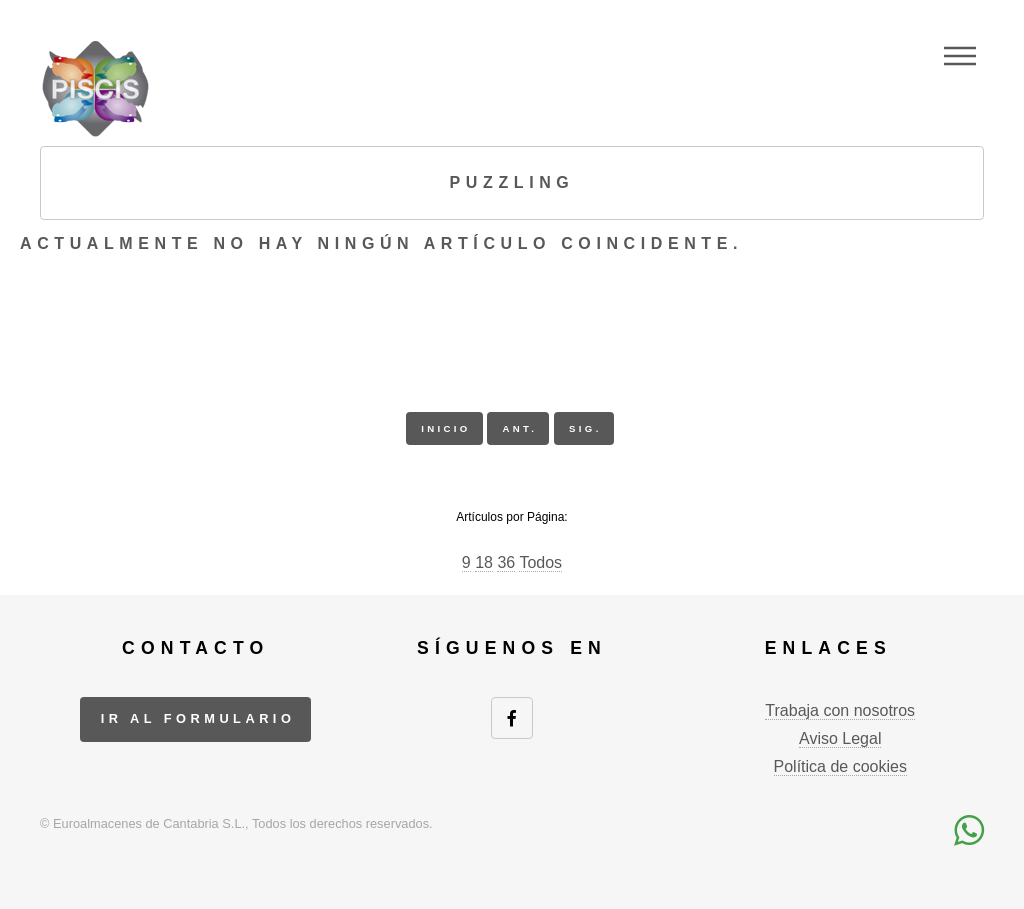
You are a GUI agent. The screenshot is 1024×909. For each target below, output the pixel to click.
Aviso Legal (840, 738)
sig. (585, 428)
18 (484, 562)
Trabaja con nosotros (840, 710)
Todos (540, 562)
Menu (960, 56)
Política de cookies (840, 766)
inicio (445, 428)
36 (506, 562)
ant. (519, 428)
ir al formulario (198, 718)
